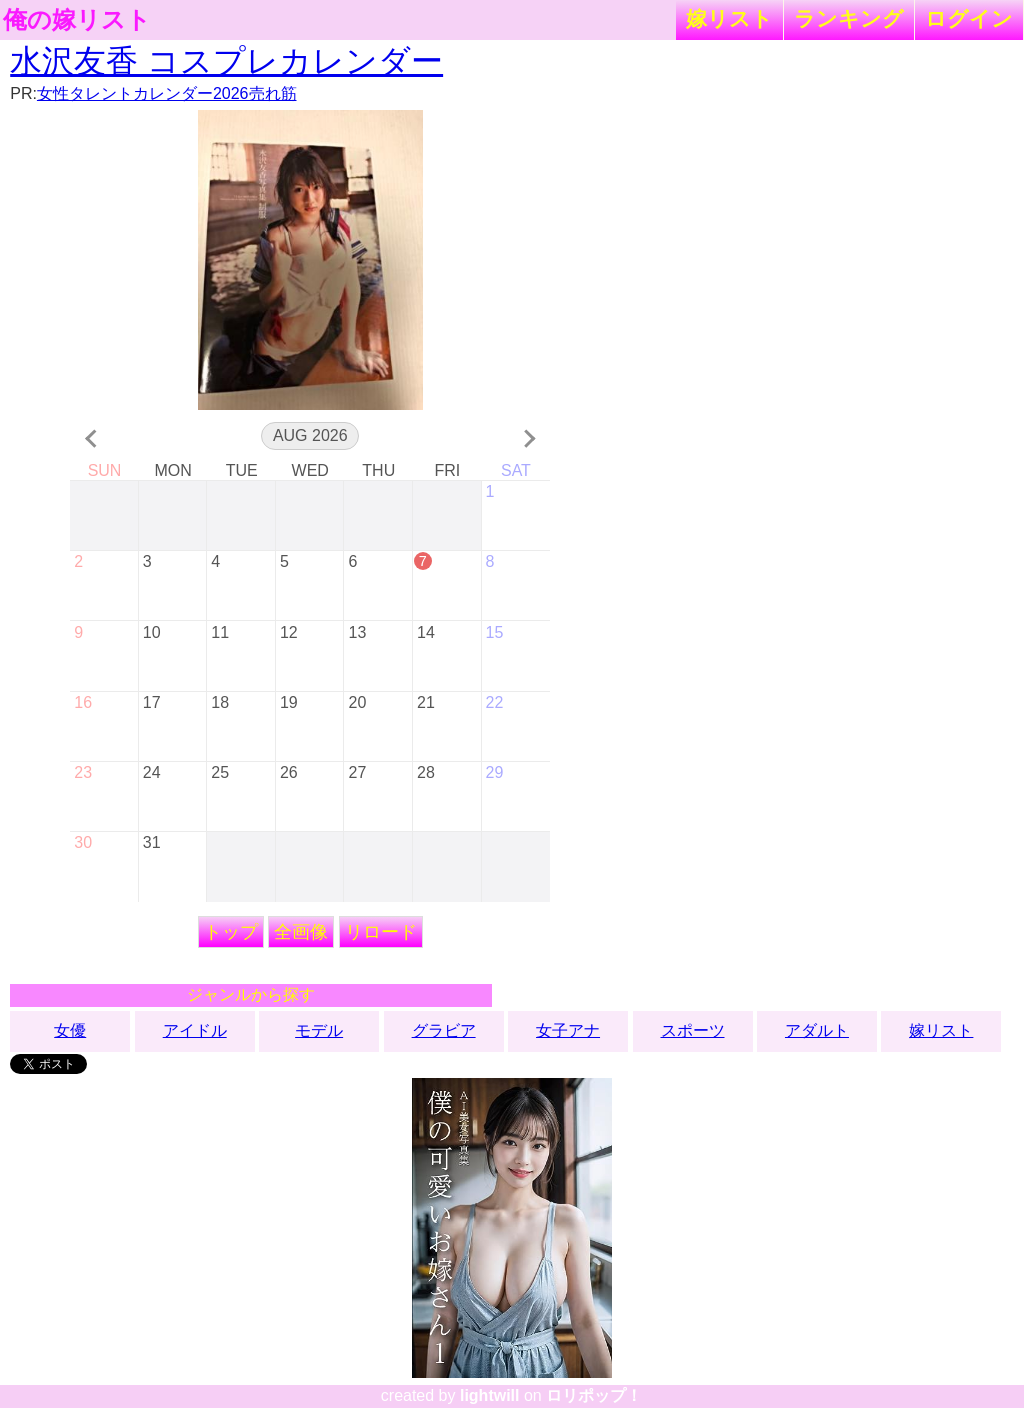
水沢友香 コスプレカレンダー (226, 61)
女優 (70, 1030)
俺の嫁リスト (77, 20)
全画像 (301, 932)
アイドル (195, 1030)
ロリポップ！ (594, 1395)
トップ (231, 932)
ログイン (969, 18)
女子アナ (568, 1030)
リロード (381, 932)
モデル (319, 1030)
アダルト (817, 1030)
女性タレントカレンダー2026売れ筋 (167, 93)
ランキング (849, 18)
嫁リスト (729, 18)
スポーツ (693, 1030)
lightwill (490, 1395)
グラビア (444, 1030)
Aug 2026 (310, 435)
